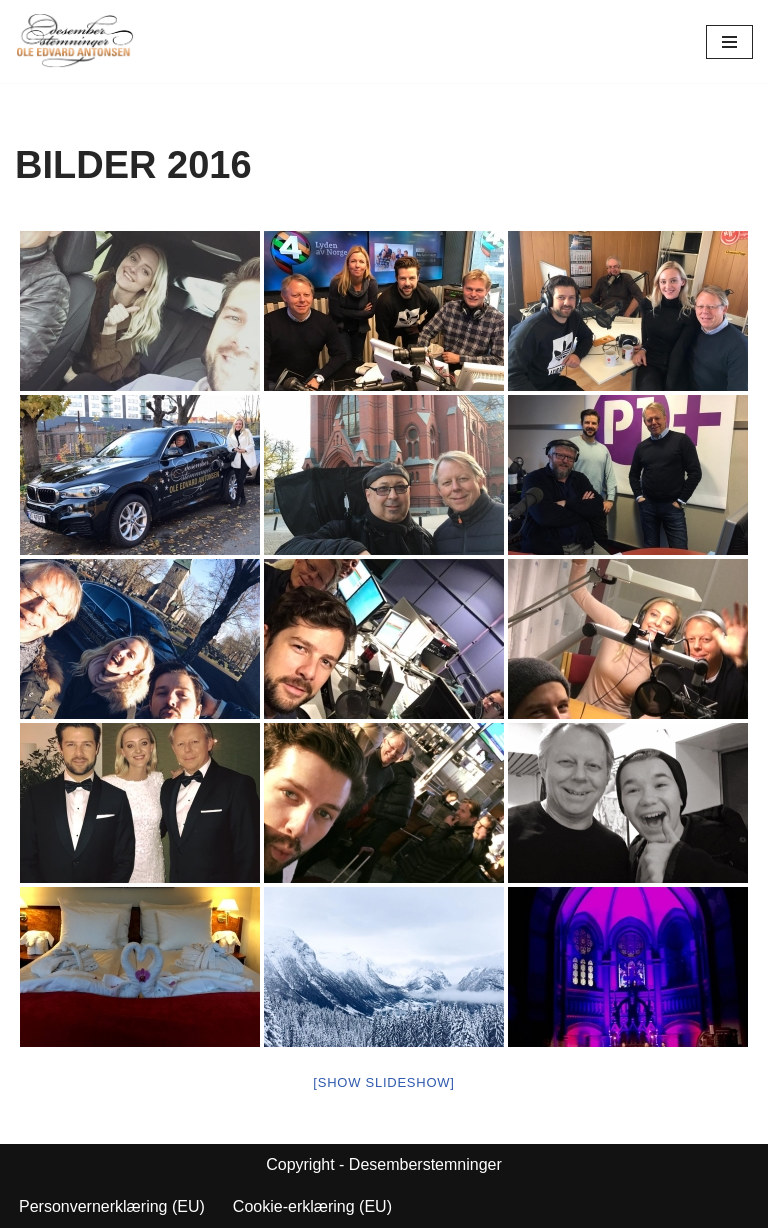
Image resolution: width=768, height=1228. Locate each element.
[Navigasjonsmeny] (729, 42)
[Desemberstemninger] (75, 41)
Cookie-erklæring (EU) (312, 1206)
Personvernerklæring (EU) (112, 1206)
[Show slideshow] (383, 1082)
